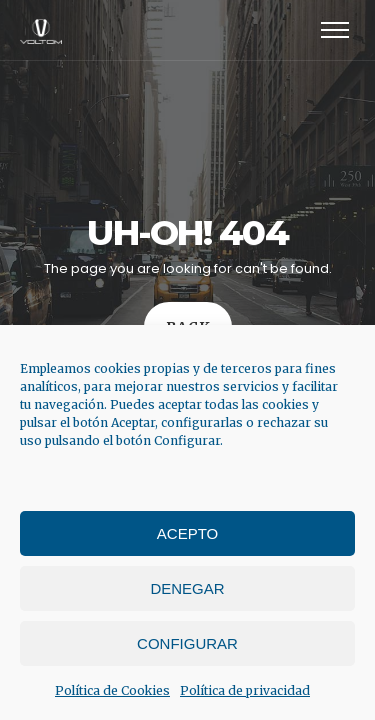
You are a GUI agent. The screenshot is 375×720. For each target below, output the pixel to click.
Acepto (187, 533)
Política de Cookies (112, 690)
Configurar (187, 643)
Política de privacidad (245, 690)
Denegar (187, 588)
